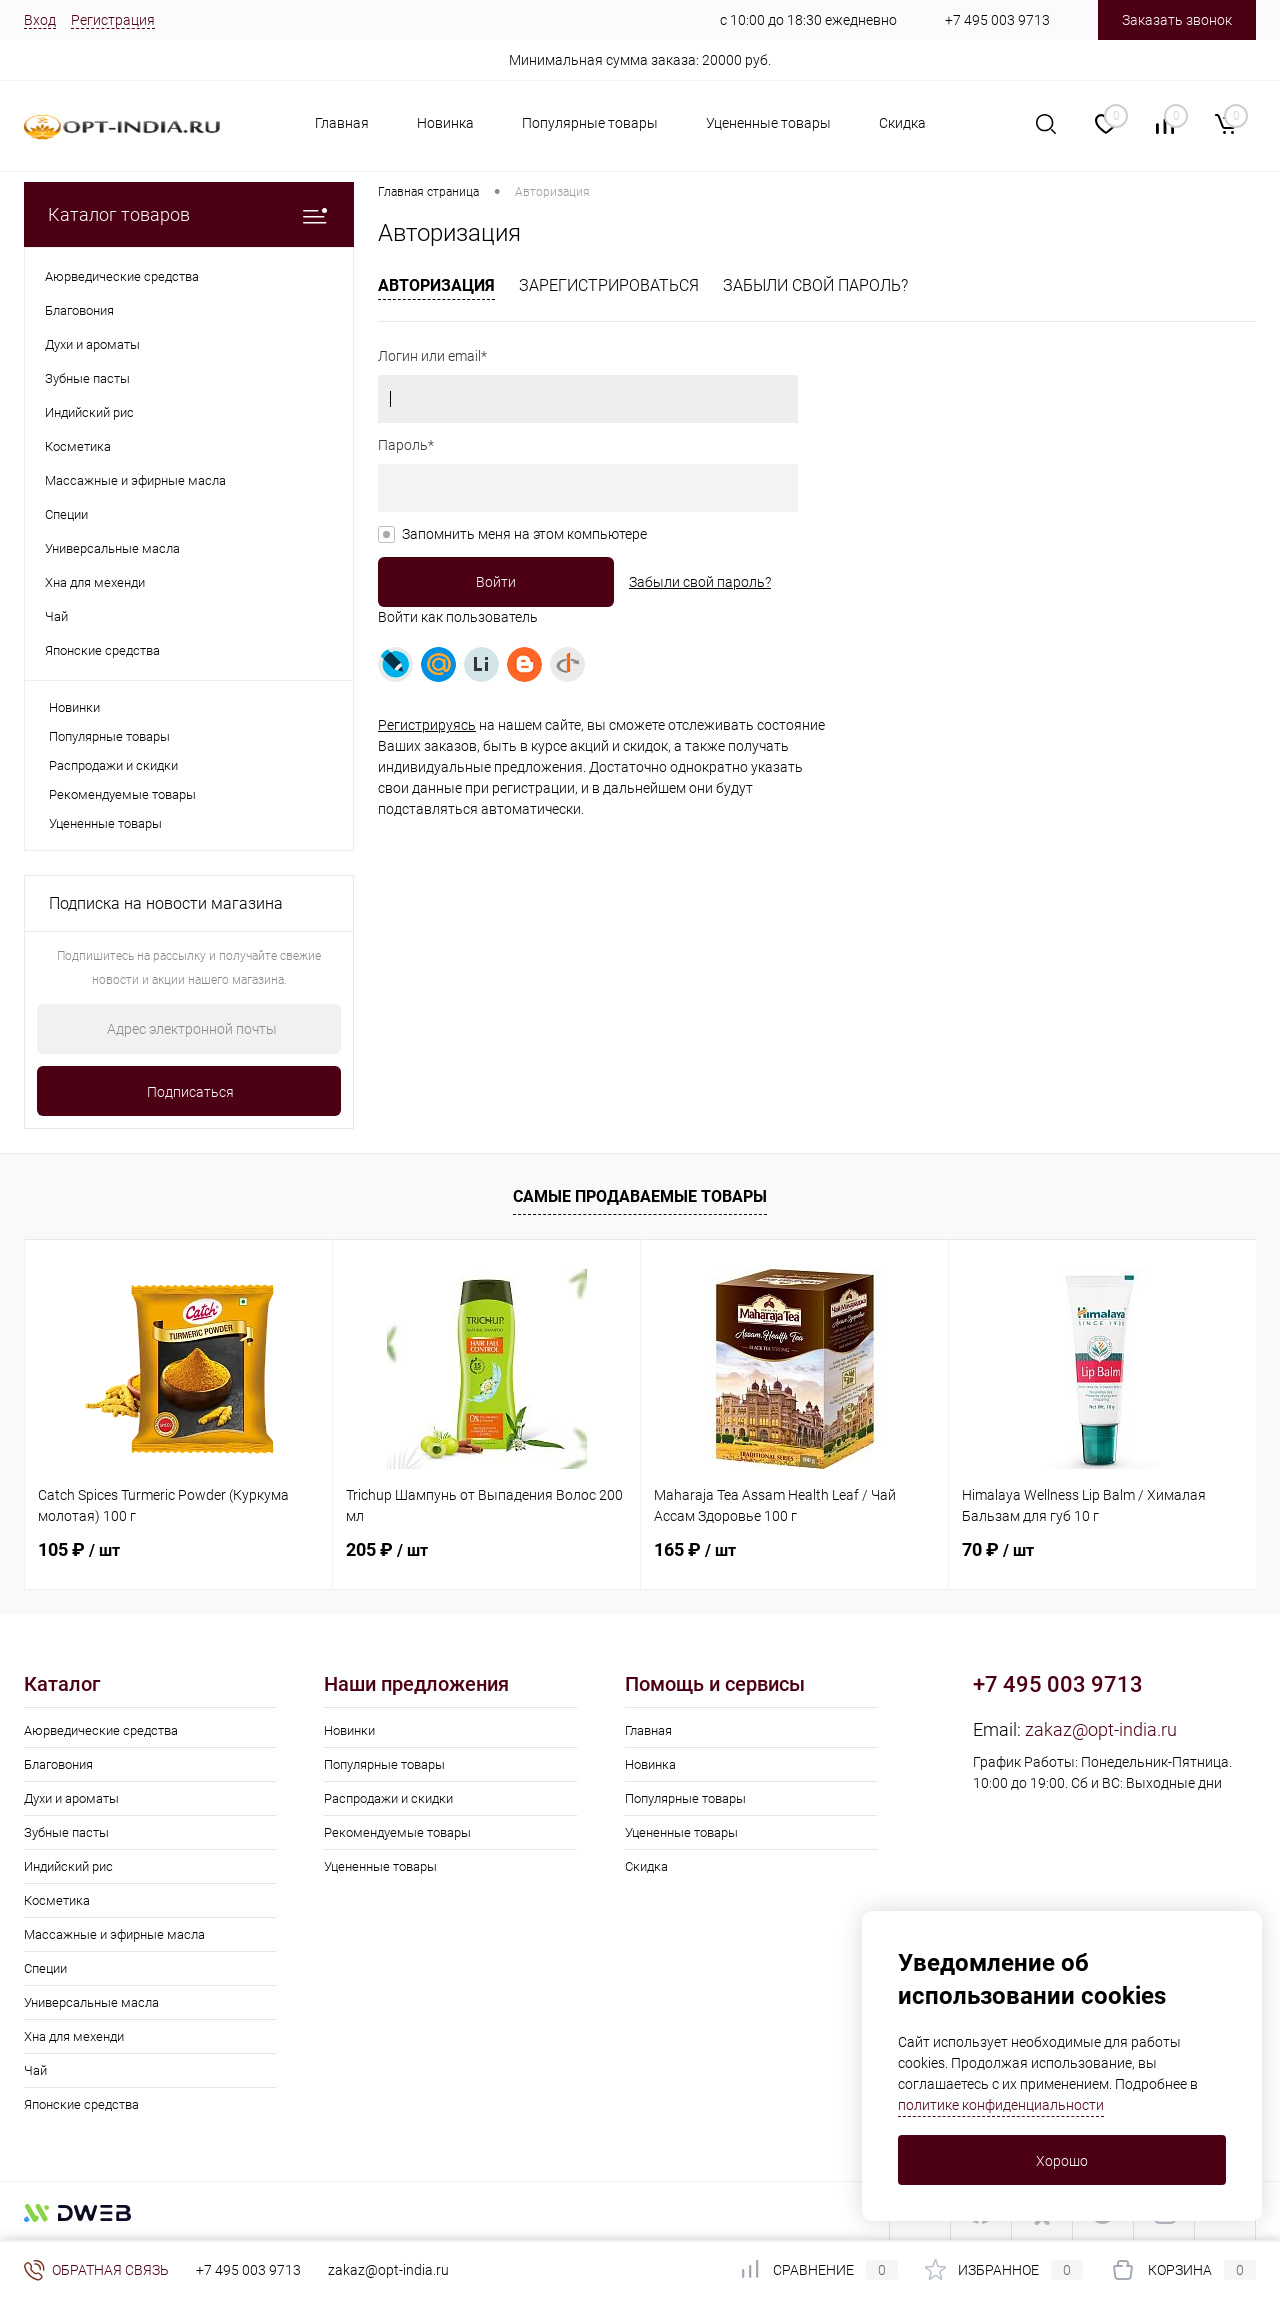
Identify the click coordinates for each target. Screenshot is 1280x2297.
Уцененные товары (768, 123)
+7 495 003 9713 (997, 20)
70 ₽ (998, 1549)
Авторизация (436, 285)
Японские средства (81, 2104)
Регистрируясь (427, 725)
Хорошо (1062, 2161)
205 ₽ (387, 1549)
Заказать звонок (1177, 20)
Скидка (902, 123)
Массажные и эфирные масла (114, 1934)
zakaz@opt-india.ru (1101, 1729)
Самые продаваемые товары (640, 1196)
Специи (45, 1968)
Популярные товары (590, 123)
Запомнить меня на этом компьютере (524, 534)
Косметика (57, 1900)
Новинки (74, 707)
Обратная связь (96, 2270)
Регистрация (113, 20)
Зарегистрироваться (609, 285)
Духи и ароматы (71, 1798)
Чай (35, 2070)
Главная (342, 123)
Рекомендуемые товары (122, 794)
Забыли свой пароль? (815, 285)
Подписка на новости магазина (166, 903)
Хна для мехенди (74, 2036)
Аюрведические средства (101, 1730)
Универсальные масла (91, 2002)
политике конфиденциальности (1001, 2105)
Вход (40, 20)
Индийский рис (68, 1866)
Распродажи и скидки (113, 765)
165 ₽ (695, 1549)
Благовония (58, 1764)
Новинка (445, 123)
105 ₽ (79, 1549)
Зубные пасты (66, 1832)
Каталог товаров (189, 214)
